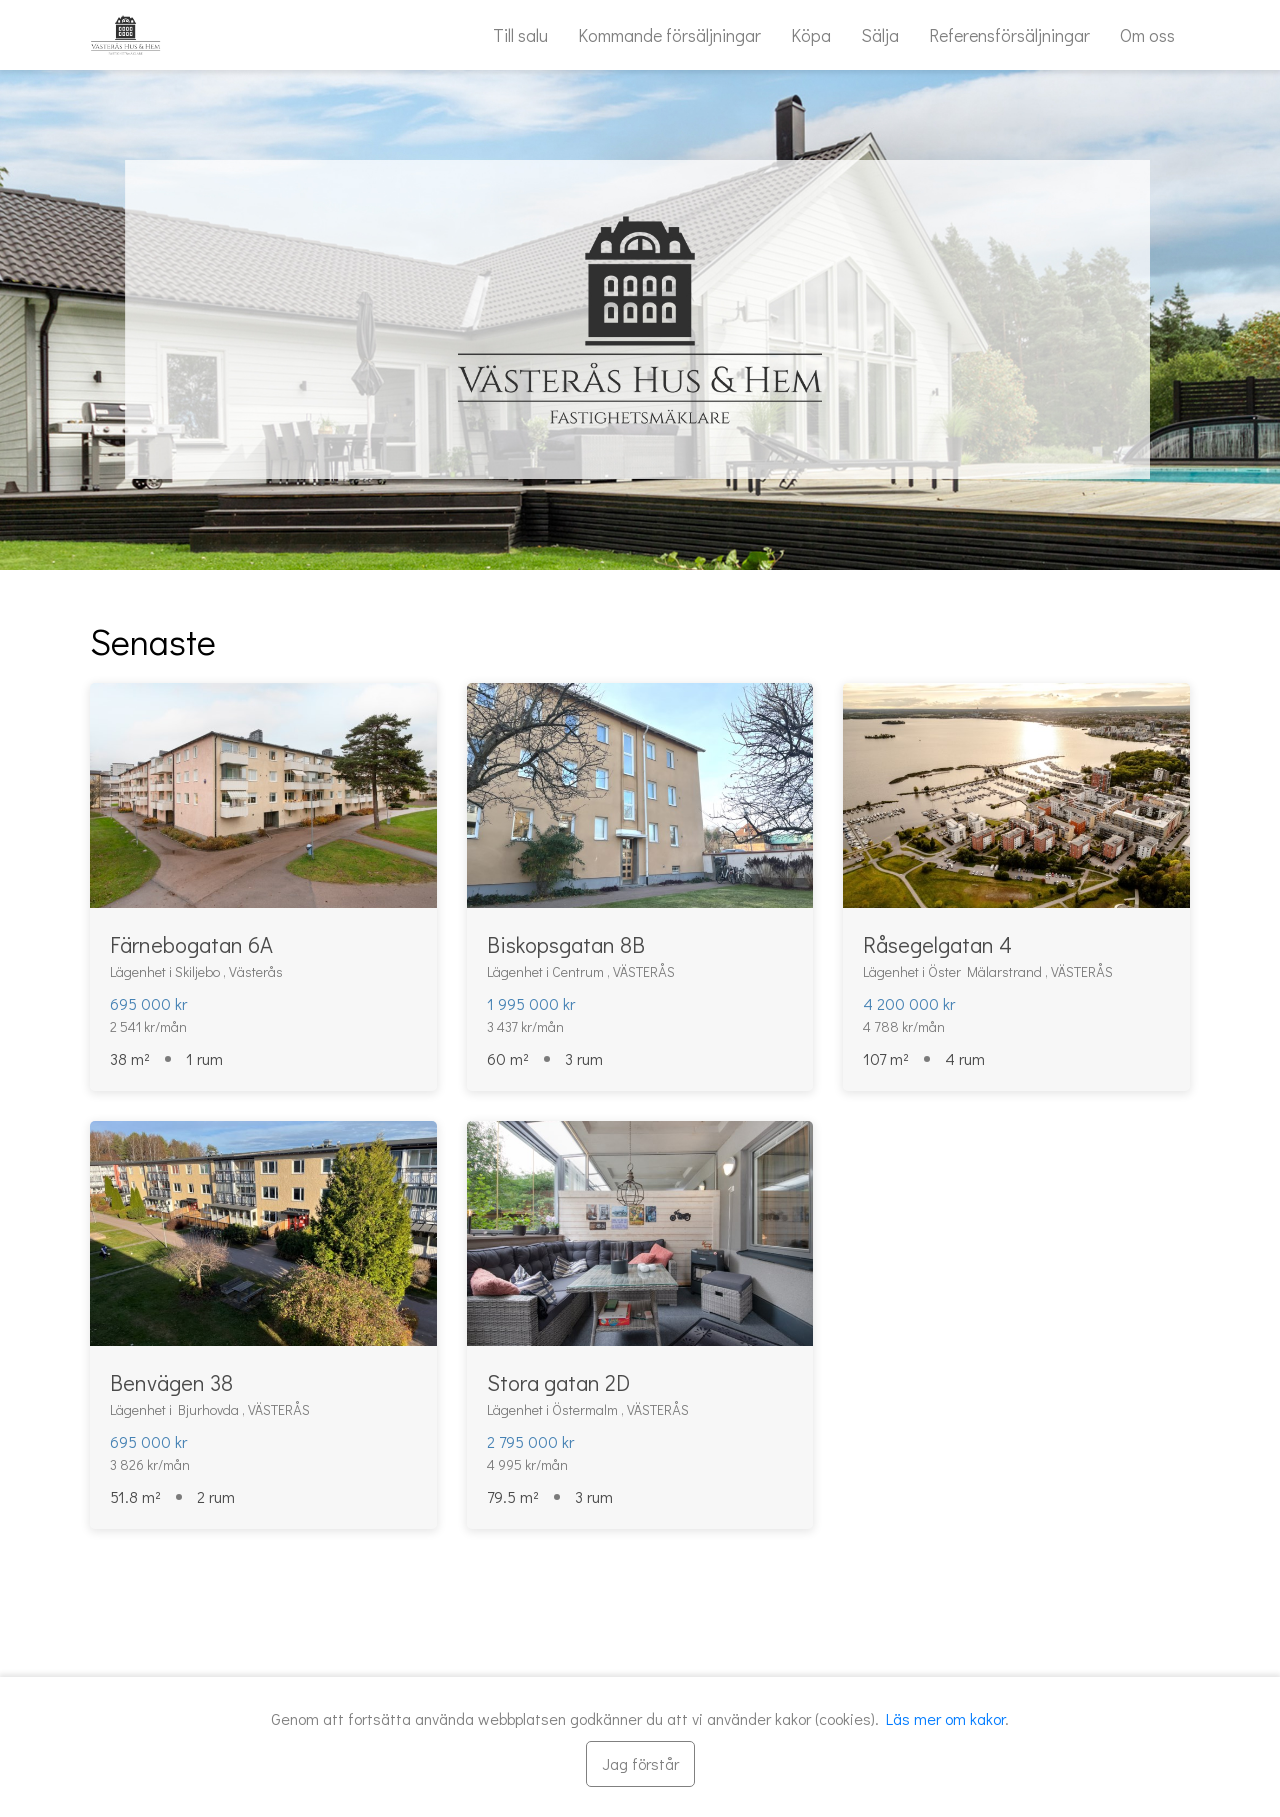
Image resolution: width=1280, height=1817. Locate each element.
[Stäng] (640, 1764)
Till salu (520, 35)
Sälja (880, 35)
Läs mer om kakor (945, 1718)
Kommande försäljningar (669, 35)
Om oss (1147, 35)
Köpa (811, 35)
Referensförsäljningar (1009, 35)
